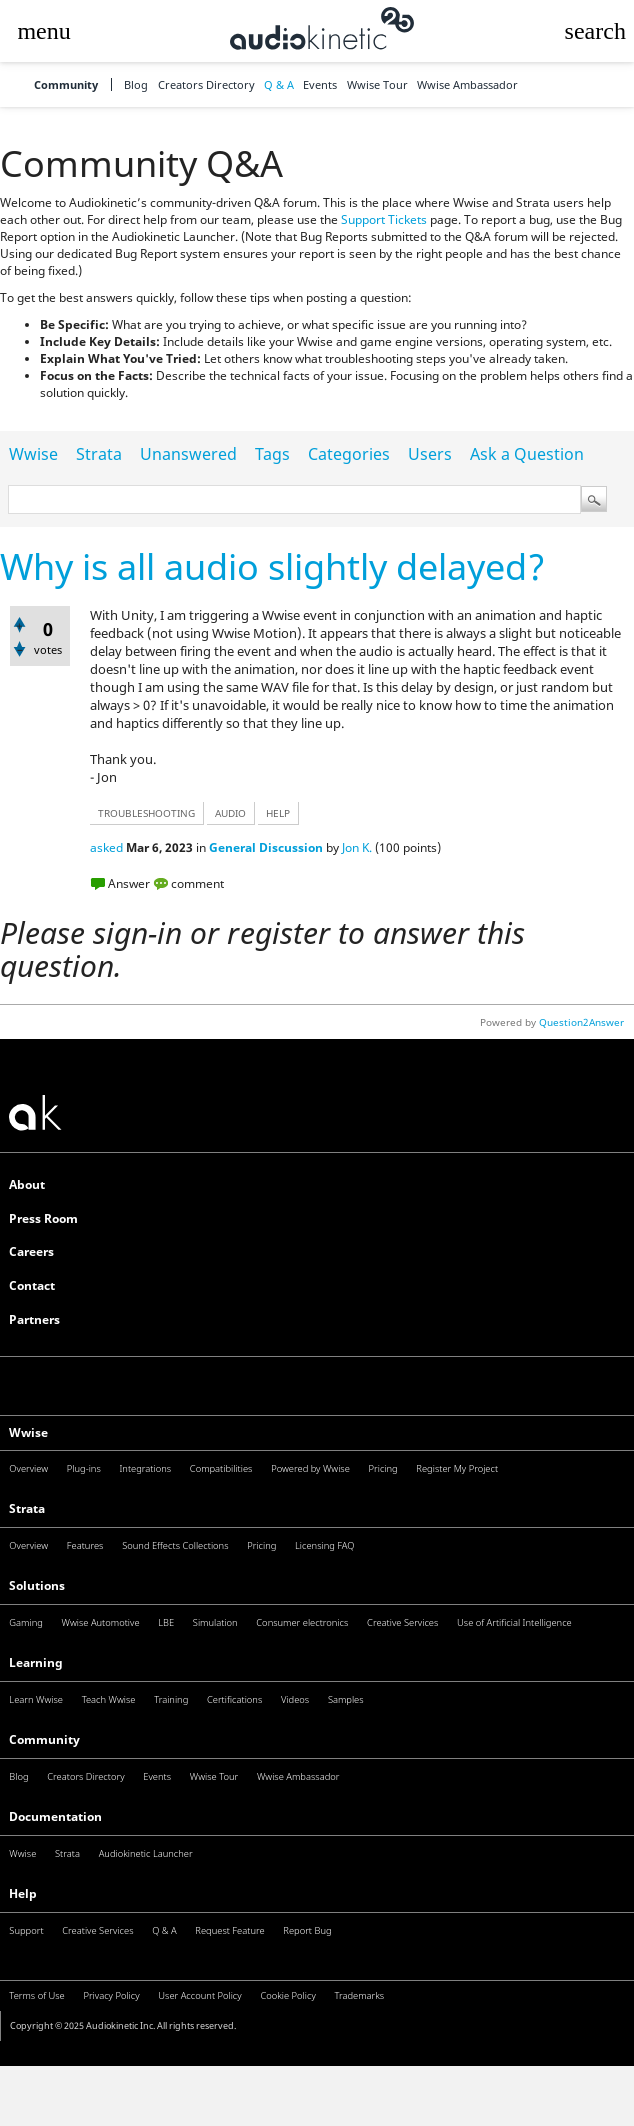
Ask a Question (527, 454)
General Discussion (266, 847)
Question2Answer (581, 1022)
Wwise (33, 454)
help (278, 813)
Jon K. (357, 847)
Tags (272, 454)
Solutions (37, 1585)
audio (230, 813)
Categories (349, 454)
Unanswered (188, 454)
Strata (99, 454)
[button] (44, 31)
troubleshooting (146, 813)
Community (66, 84)
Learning (36, 1662)
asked (106, 847)
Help (23, 1893)
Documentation (55, 1816)
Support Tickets (384, 219)
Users (430, 454)
